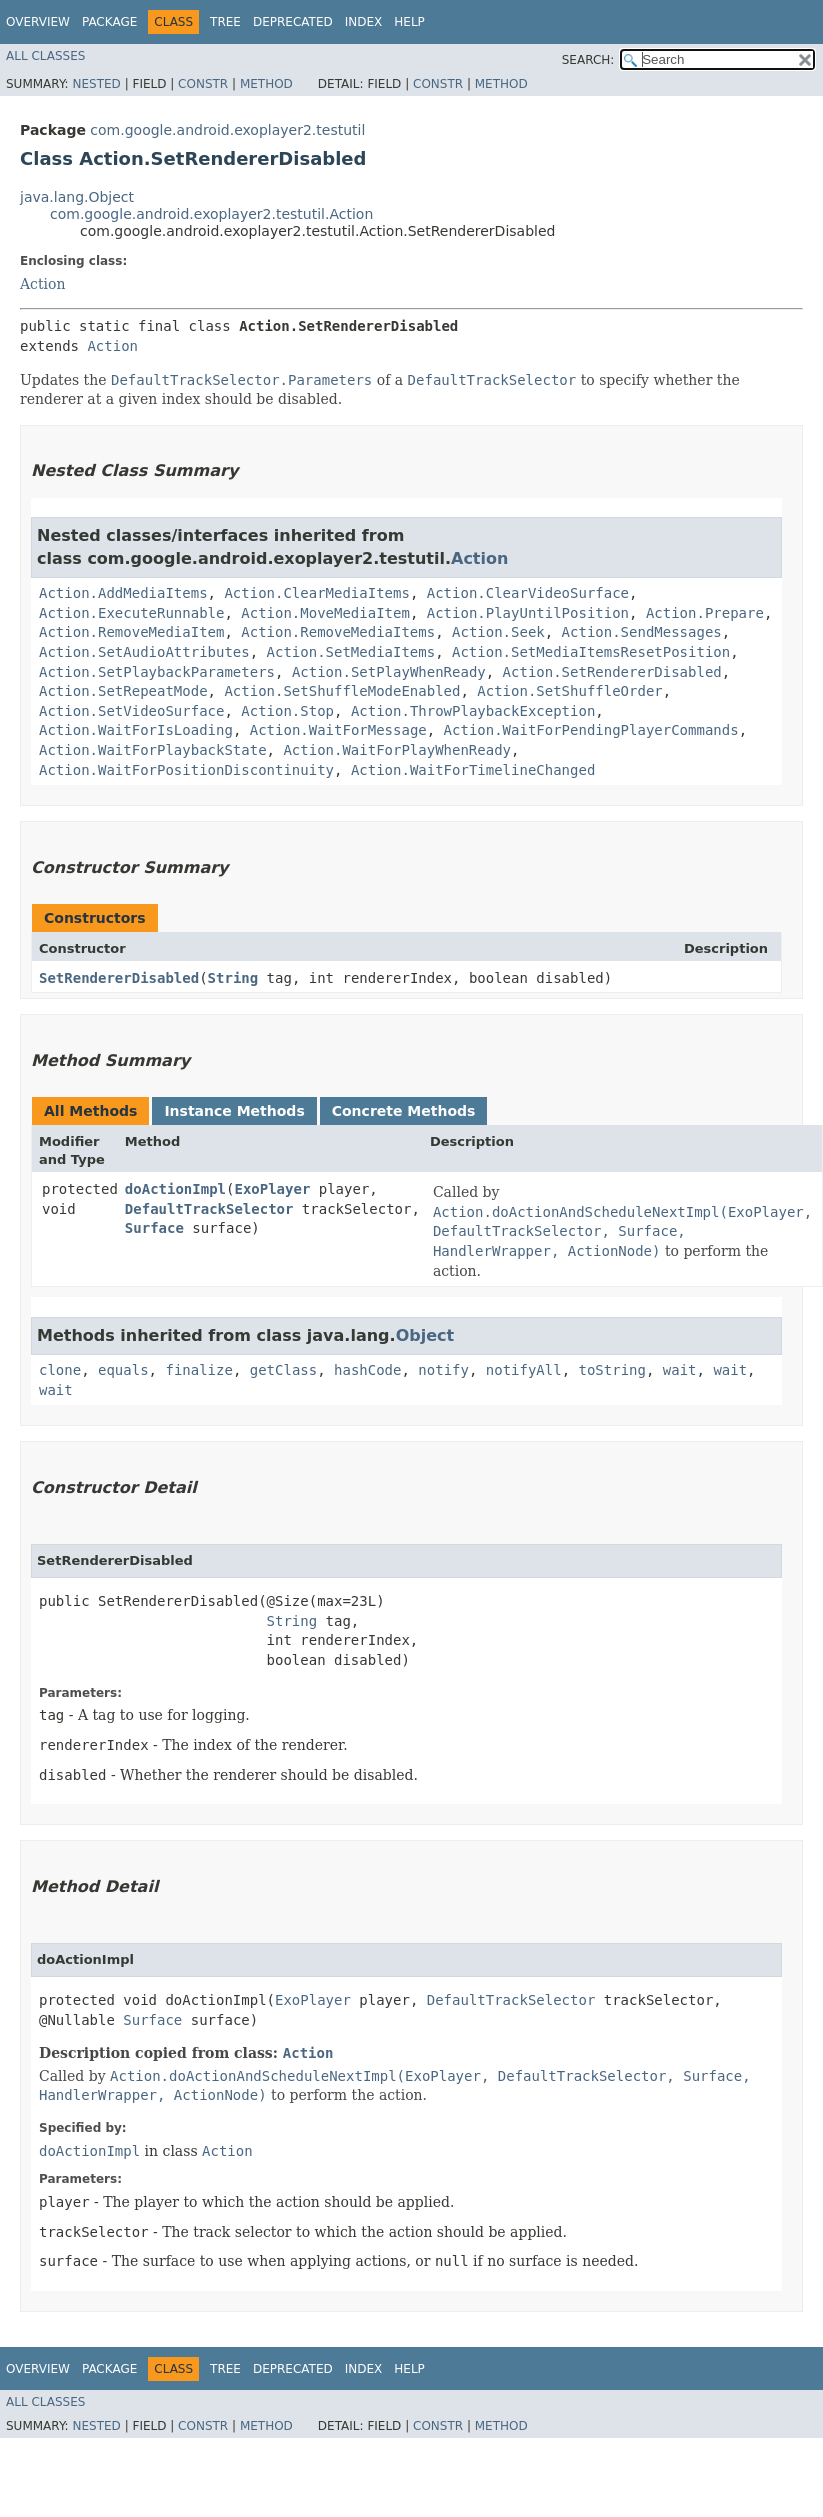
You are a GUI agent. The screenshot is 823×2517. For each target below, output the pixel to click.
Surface (154, 1228)
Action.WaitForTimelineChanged (473, 770)
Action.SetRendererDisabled (612, 672)
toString (612, 1370)
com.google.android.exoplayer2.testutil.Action (211, 214)
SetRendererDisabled (119, 978)
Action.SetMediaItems (351, 652)
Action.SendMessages (642, 632)
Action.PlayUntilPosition (528, 613)
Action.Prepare (705, 613)
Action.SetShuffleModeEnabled (342, 691)
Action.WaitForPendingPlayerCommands (591, 730)
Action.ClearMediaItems (316, 593)
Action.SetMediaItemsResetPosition (591, 652)
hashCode (367, 1370)
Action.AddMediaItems (123, 593)
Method (266, 84)
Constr (203, 84)
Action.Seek (498, 632)
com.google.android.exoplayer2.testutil (227, 130)
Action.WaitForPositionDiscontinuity (186, 770)
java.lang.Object (77, 197)
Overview (38, 22)
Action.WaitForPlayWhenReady (397, 750)
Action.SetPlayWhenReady (389, 672)
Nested (96, 84)
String (233, 978)
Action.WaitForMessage (338, 730)
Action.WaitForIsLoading (136, 730)
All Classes (45, 56)
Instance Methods (234, 1111)
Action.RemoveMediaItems (338, 632)
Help (409, 22)
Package (109, 22)
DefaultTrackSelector (209, 1209)
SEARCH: (588, 60)
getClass (283, 1370)
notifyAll (524, 1370)
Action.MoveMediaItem (325, 613)
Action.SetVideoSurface (131, 711)
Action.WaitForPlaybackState (153, 750)
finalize (198, 1370)
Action (43, 284)
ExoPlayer (272, 1189)
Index (364, 22)
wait (680, 1370)
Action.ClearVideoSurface (528, 593)
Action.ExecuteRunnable (131, 613)
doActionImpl (175, 1189)
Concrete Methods (404, 1111)
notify (443, 1370)
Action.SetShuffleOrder (569, 691)
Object (425, 1335)
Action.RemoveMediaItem (131, 632)
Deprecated (293, 22)
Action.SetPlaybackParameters (157, 672)
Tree (225, 22)
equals (123, 1370)
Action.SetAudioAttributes (144, 652)
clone (60, 1370)
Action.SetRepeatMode (123, 691)
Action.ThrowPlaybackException (473, 711)
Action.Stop (287, 711)
